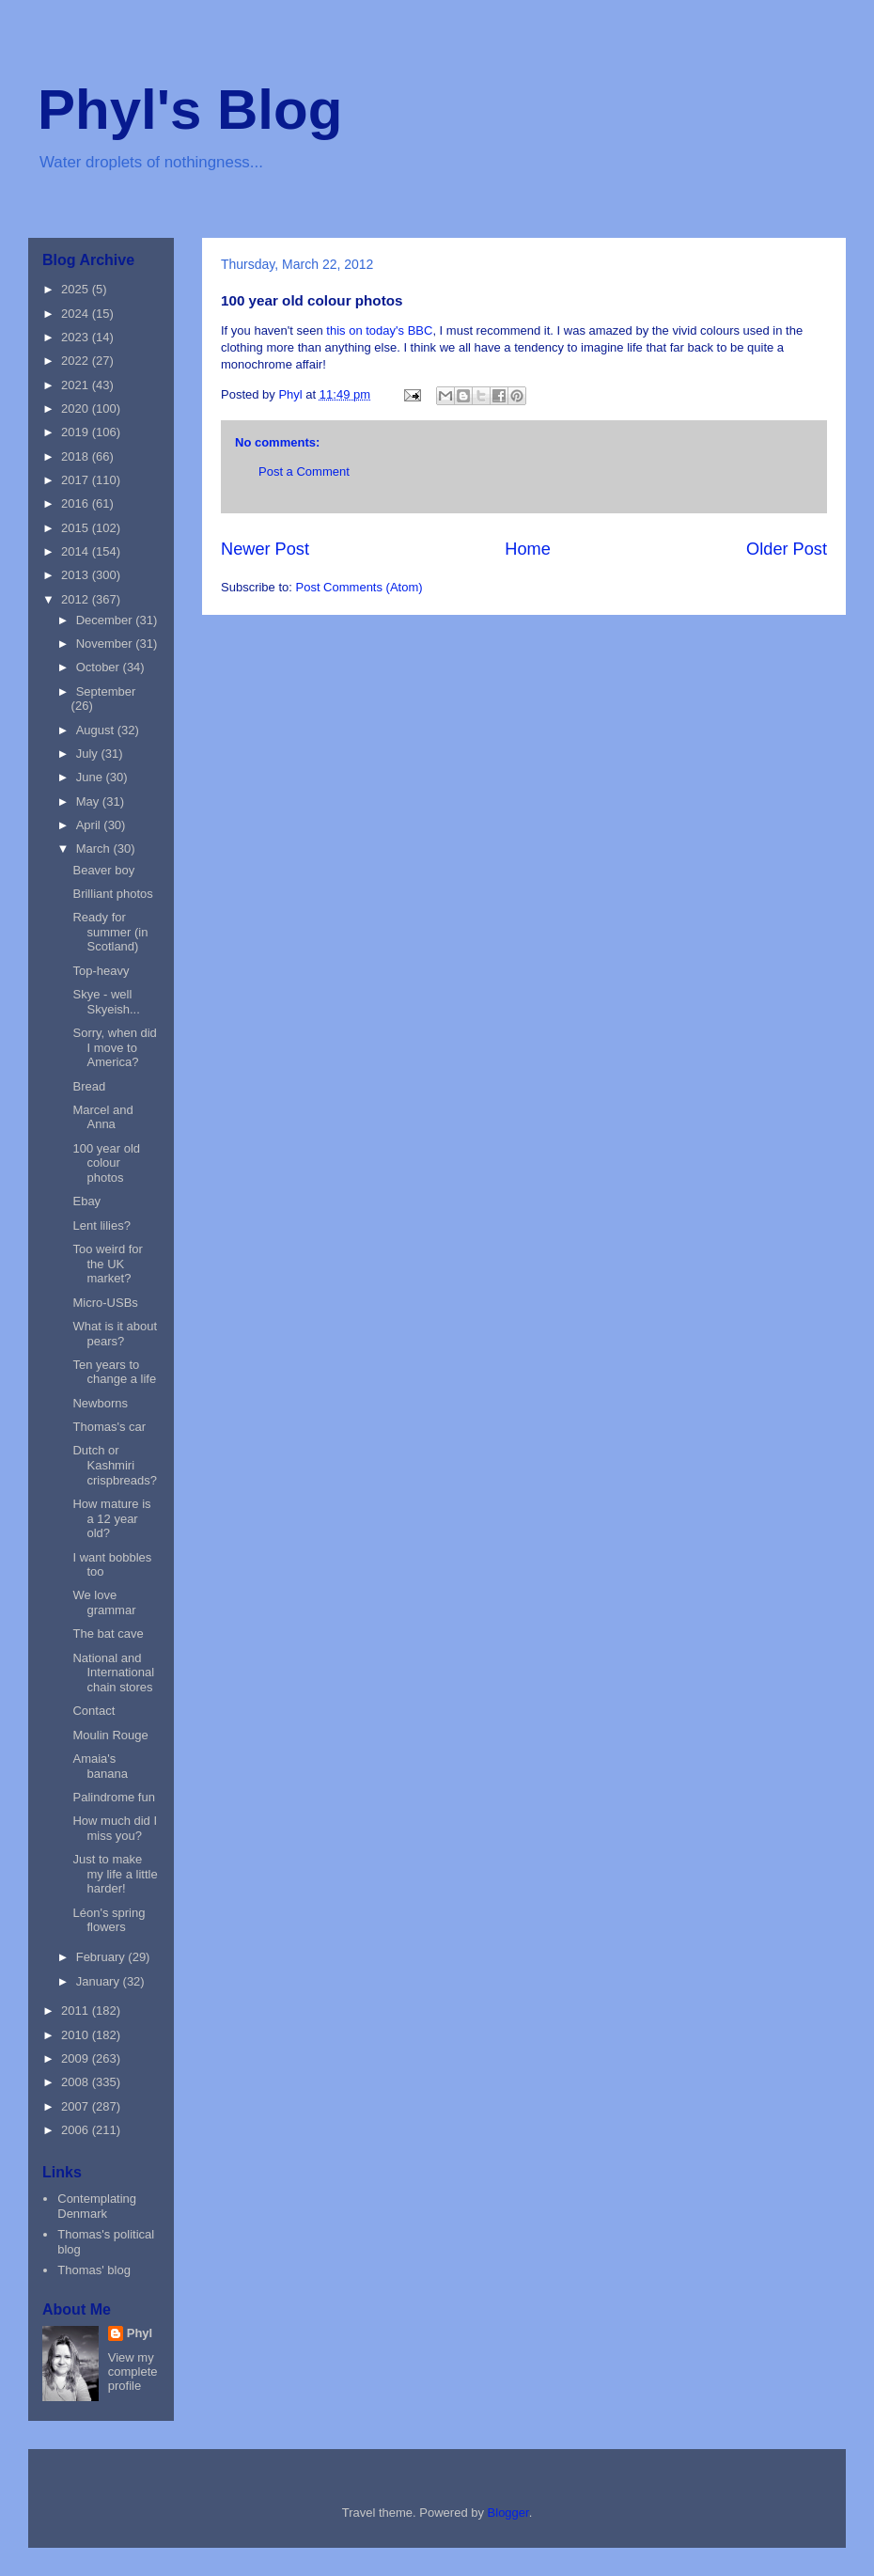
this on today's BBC (378, 330)
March (95, 848)
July (88, 753)
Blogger (508, 2512)
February (102, 1957)
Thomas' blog (94, 2270)
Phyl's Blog (190, 109)
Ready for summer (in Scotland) (110, 931)
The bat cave (107, 1633)
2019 (76, 432)
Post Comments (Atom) (359, 587)
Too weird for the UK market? (107, 1263)
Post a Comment (304, 471)
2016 (76, 503)
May (89, 801)
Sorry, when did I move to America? (114, 1047)
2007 (76, 2106)
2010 (76, 2035)
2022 (76, 360)
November (106, 643)
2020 (76, 408)
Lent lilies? (101, 1225)
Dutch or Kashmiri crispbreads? (114, 1464)
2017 (76, 480)
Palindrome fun (113, 1797)
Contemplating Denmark (96, 2206)
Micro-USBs (104, 1303)
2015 (76, 528)
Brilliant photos (112, 894)
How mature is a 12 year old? (111, 1518)
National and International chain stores (113, 1672)
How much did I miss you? (114, 1828)
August (96, 730)
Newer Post (265, 549)
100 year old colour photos (106, 1163)
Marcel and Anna (102, 1117)
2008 (76, 2082)
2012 (76, 599)
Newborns (100, 1403)
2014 (76, 551)
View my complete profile (133, 2371)
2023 (76, 337)
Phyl (139, 2333)
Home (528, 549)
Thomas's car (109, 1427)
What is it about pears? (114, 1333)
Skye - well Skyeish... (105, 1001)
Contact (93, 1711)
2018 (76, 456)
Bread (88, 1086)
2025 (76, 289)
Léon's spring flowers (108, 1920)
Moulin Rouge (110, 1735)
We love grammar (103, 1602)
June (91, 777)
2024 (76, 313)
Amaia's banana (99, 1766)
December (106, 620)
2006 (76, 2130)
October (99, 667)
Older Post (786, 549)
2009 (76, 2058)
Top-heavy (100, 971)
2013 (76, 575)
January (99, 1981)
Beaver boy (103, 870)
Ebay (86, 1201)
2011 (76, 2010)
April (90, 825)
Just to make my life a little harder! (114, 1873)
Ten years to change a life (114, 1372)
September (106, 691)
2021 (76, 385)
